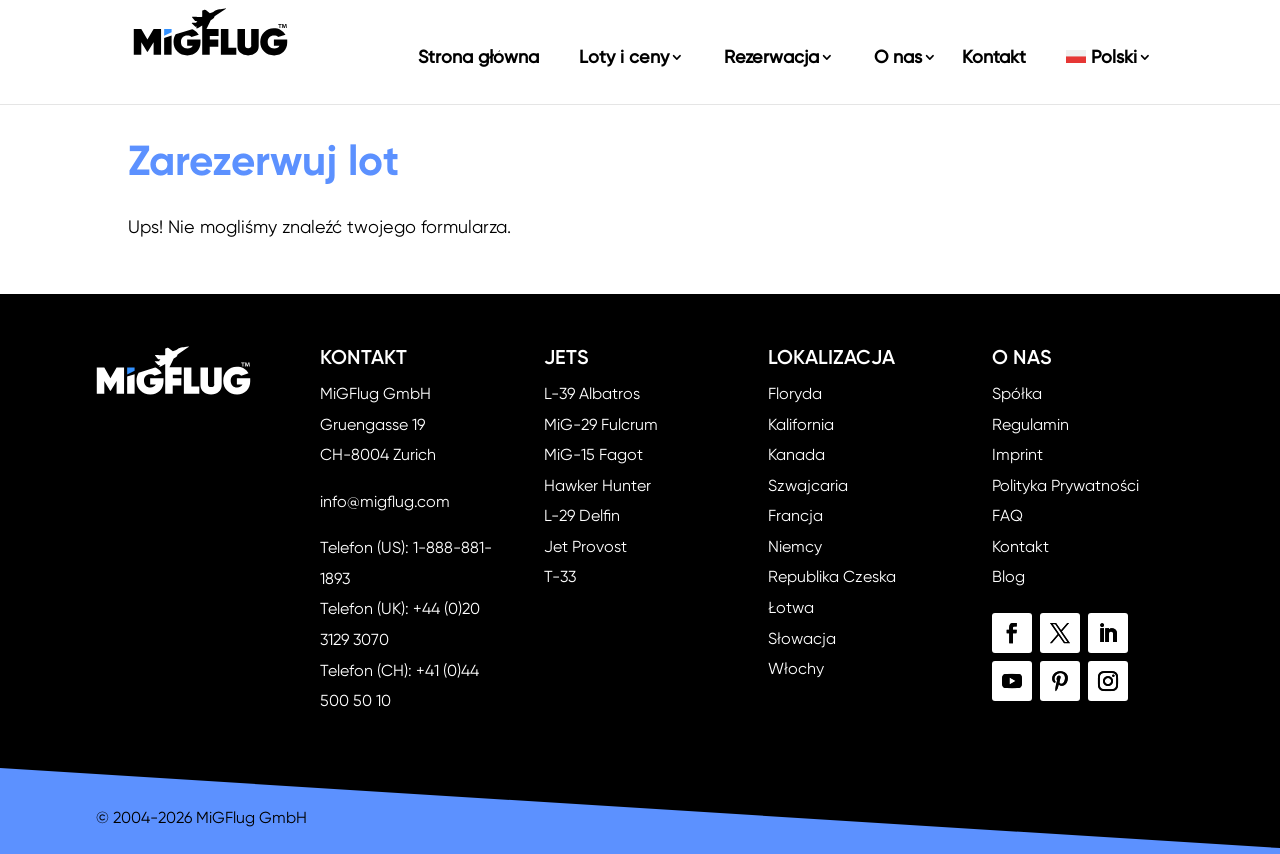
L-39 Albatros (592, 393)
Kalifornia (801, 424)
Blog (1008, 576)
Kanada (796, 454)
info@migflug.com (385, 501)
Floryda (795, 393)
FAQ (1007, 515)
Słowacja (802, 638)
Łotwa (791, 607)
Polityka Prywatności (1065, 485)
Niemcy (795, 546)
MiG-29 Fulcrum (601, 424)
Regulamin (1030, 424)
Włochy (796, 668)
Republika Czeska (832, 576)
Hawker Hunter (597, 485)
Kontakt (1020, 546)
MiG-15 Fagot (593, 454)
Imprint (1017, 454)
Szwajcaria (808, 485)
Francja (795, 515)
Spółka (1017, 393)
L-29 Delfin (582, 515)
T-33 (560, 576)
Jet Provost (585, 546)
